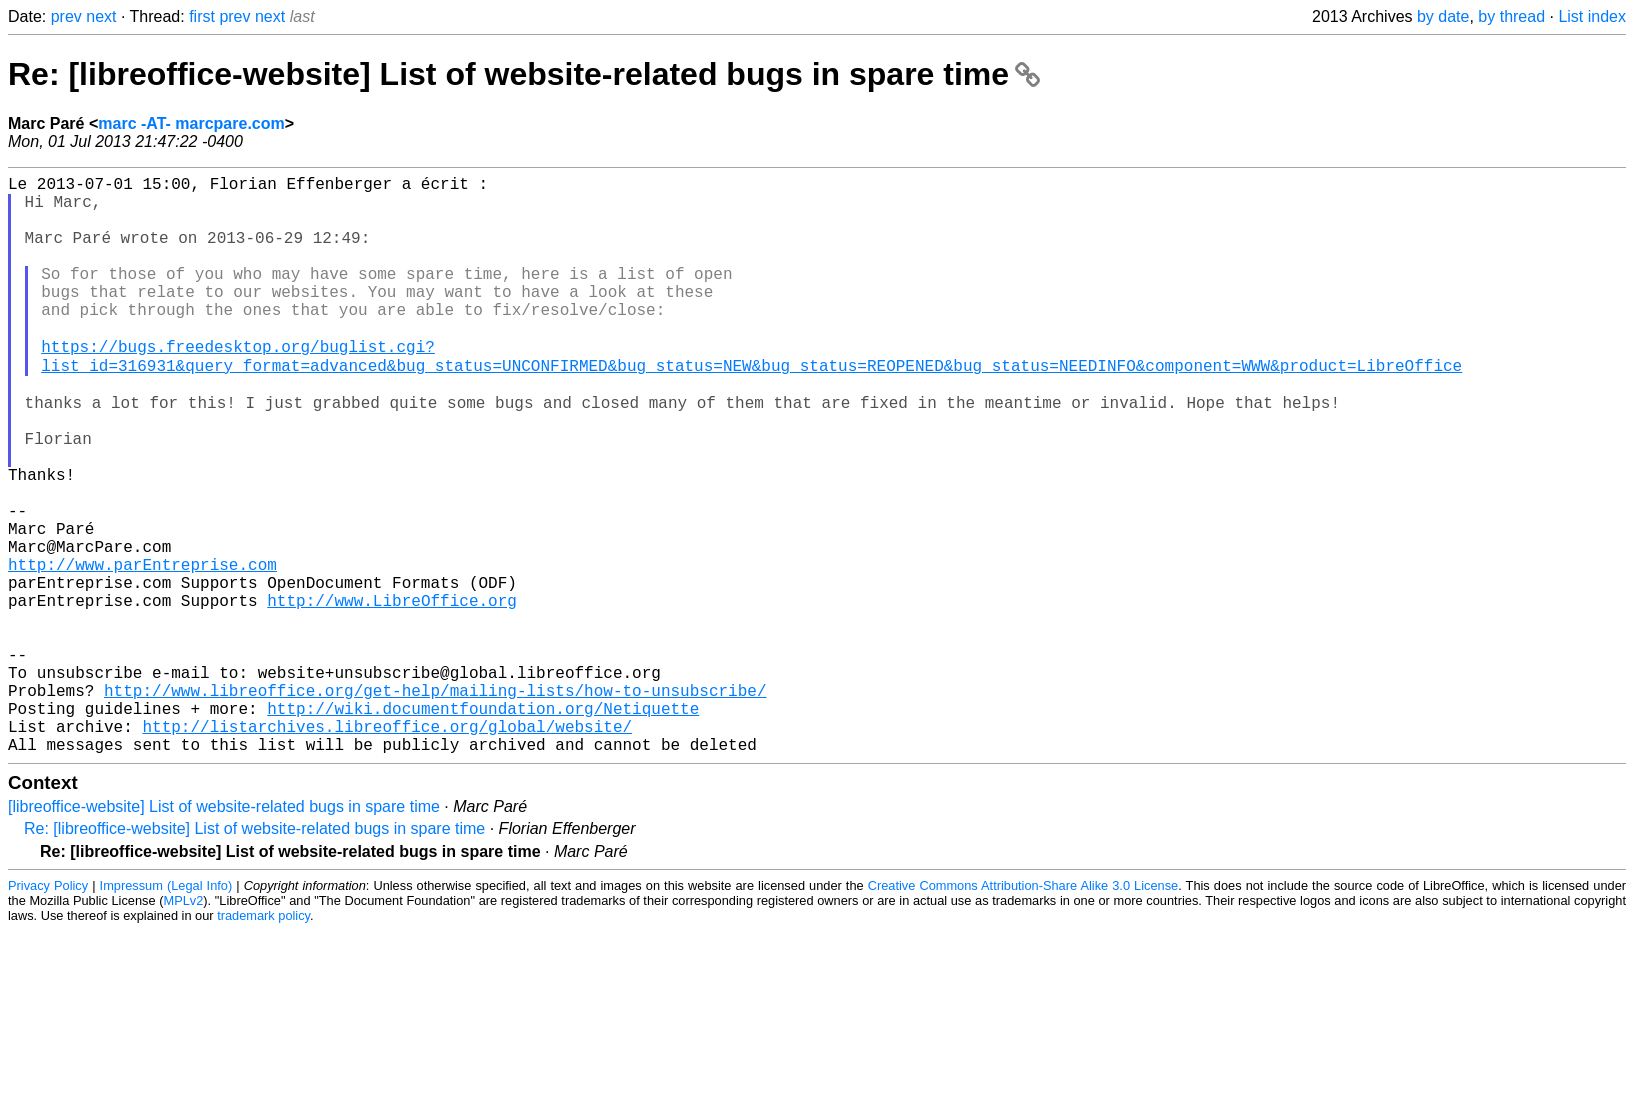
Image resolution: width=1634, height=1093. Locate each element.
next (101, 16)
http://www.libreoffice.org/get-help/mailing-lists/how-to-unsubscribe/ (435, 803)
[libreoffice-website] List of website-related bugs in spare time (224, 931)
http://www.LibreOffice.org (392, 693)
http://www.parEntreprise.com (142, 649)
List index (1592, 16)
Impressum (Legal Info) (166, 1010)
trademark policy (263, 1040)
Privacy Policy (48, 1010)
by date (1443, 16)
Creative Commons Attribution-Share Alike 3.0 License (1023, 1010)
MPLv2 (183, 1025)
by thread (1511, 16)
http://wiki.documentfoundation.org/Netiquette (483, 825)
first (202, 16)
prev (66, 16)
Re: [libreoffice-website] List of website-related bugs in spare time (524, 74)
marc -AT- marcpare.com (191, 123)
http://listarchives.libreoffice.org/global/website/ (387, 847)
